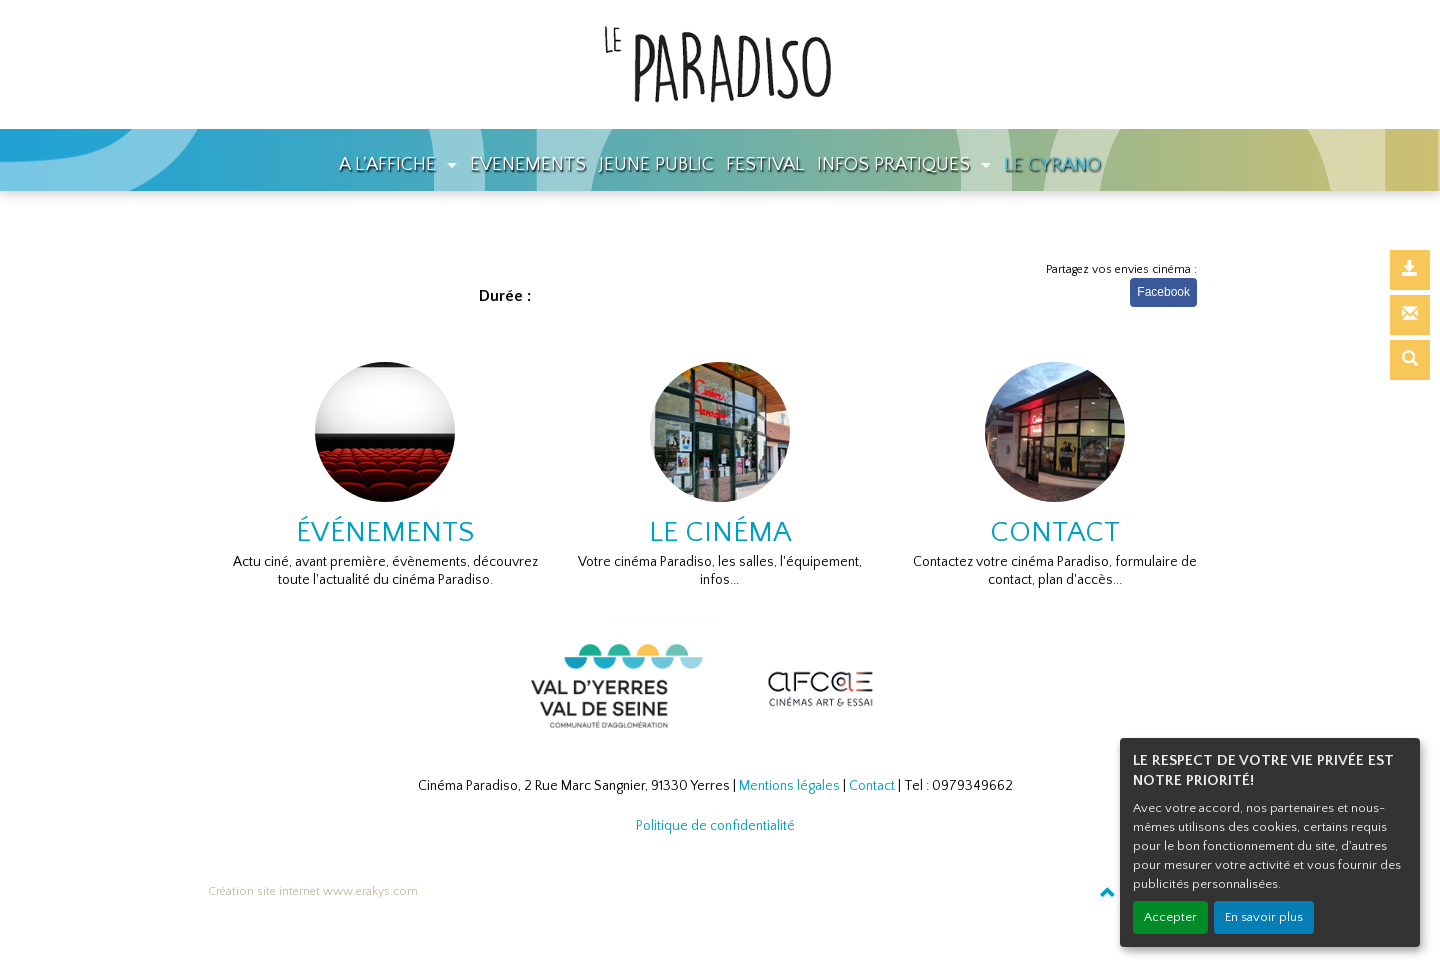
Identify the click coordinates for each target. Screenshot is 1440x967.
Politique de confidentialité (715, 826)
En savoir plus (1264, 917)
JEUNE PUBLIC (656, 164)
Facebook (1163, 292)
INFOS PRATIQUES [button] (896, 164)
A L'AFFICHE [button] (390, 164)
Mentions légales (789, 786)
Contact (872, 786)
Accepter (1170, 917)
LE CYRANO (1052, 164)
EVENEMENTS (528, 164)
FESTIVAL (765, 164)
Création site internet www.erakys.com (313, 891)
